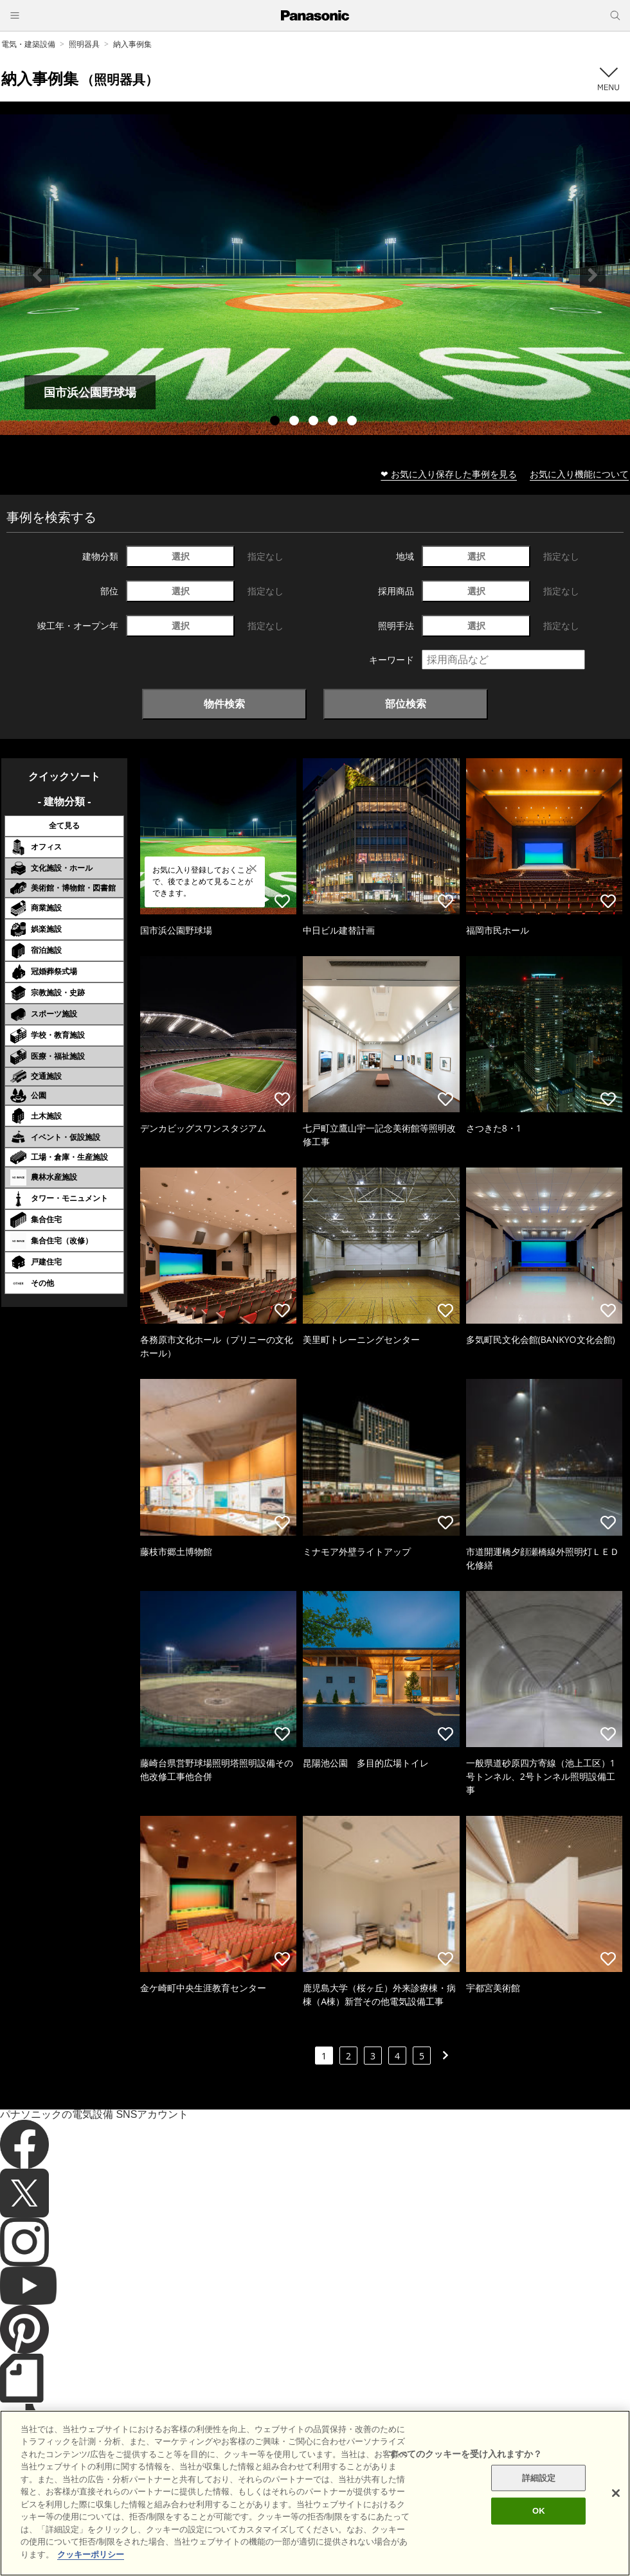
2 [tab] (295, 422)
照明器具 (84, 44)
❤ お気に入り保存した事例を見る (449, 474)
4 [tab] (334, 422)
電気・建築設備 (28, 44)
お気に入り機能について (579, 474)
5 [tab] (353, 422)
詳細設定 (539, 2502)
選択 (181, 556)
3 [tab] (315, 422)
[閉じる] (616, 2517)
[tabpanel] (315, 274)
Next (593, 275)
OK (538, 2534)
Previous (37, 275)
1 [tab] (276, 422)
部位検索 (405, 704)
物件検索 (224, 704)
